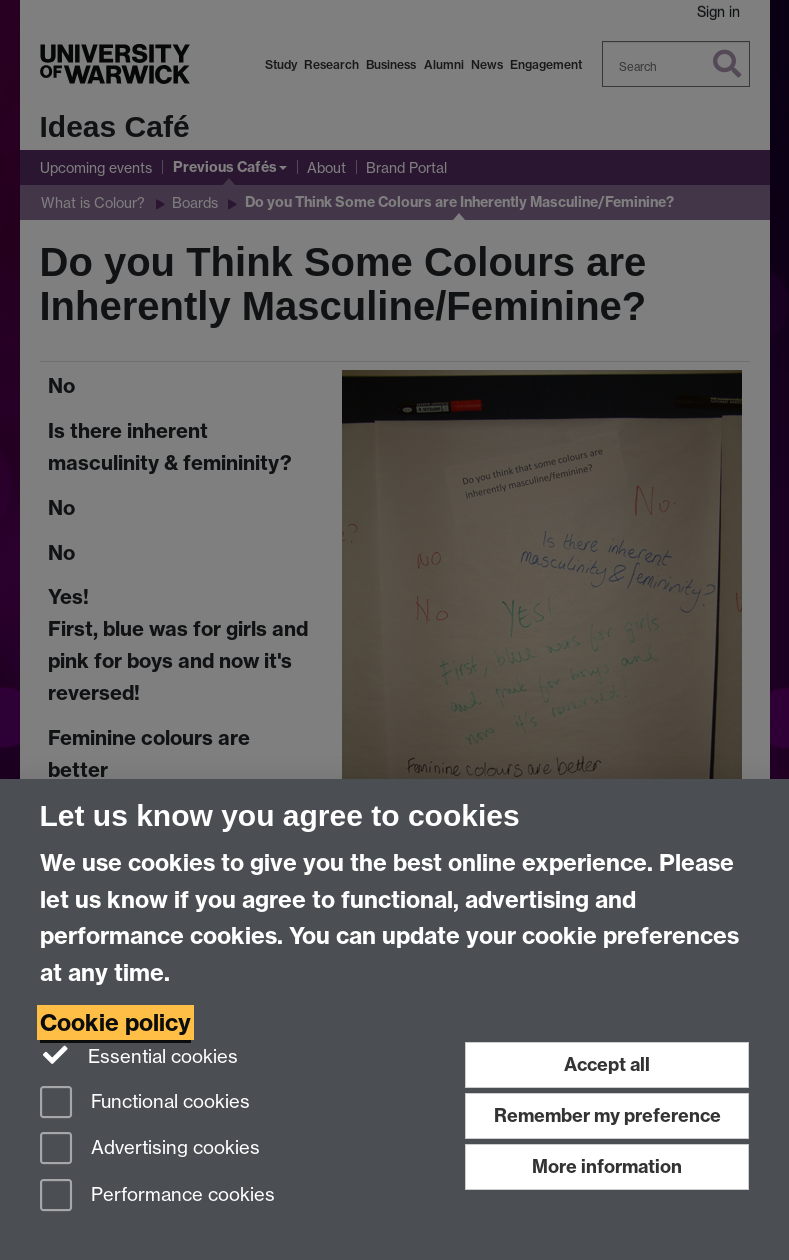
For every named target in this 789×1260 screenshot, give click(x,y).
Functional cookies (145, 1103)
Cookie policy (115, 1022)
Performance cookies (157, 1196)
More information (607, 1166)
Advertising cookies (150, 1149)
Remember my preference (607, 1115)
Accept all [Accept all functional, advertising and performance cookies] (607, 1064)
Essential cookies (139, 1055)
